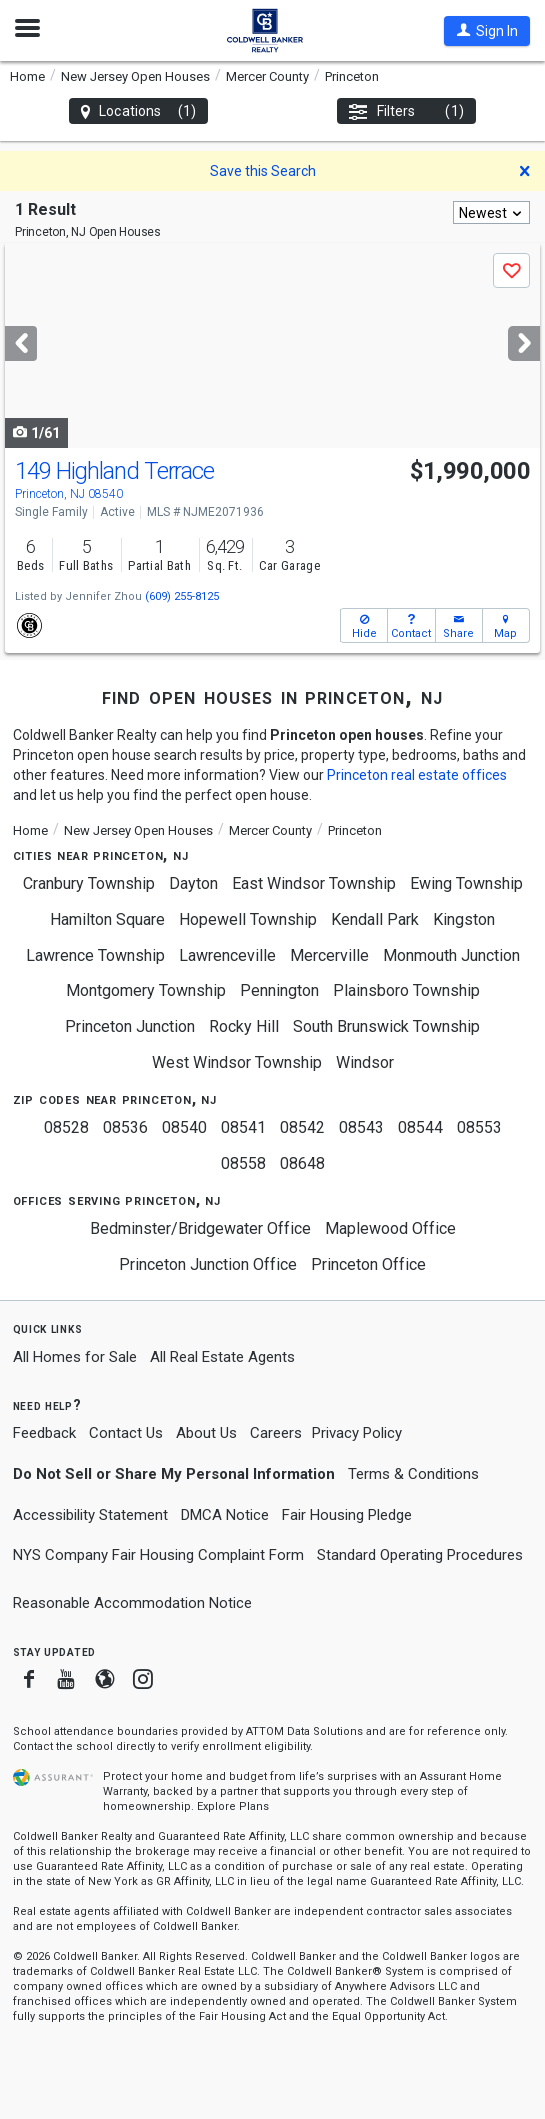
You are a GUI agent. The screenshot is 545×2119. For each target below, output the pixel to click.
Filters (406, 111)
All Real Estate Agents (222, 1357)
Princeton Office (368, 1264)
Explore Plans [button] (233, 1806)
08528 (66, 1127)
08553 (479, 1127)
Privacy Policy (357, 1433)
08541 (243, 1127)
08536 (125, 1127)
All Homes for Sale (75, 1357)
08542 (302, 1127)
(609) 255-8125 (182, 596)
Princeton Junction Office (208, 1264)
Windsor (365, 1062)
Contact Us (126, 1433)
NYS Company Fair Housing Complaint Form (158, 1555)
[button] (487, 31)
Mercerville (329, 955)
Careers (276, 1433)
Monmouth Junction (451, 955)
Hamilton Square (107, 919)
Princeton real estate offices (417, 775)
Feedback (44, 1433)
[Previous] (21, 343)
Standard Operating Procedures (420, 1555)
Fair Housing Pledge (347, 1515)
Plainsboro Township (406, 990)
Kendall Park (375, 919)
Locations (138, 111)
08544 (420, 1127)
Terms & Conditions (413, 1474)
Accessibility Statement (90, 1515)
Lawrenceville (227, 955)
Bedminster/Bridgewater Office (200, 1228)
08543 (361, 1127)
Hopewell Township (248, 919)
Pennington (279, 990)
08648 (302, 1163)
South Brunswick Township (386, 1026)
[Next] (524, 343)
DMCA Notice (225, 1515)
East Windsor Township (314, 883)
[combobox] (491, 212)
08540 (184, 1127)
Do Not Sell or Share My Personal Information (174, 1474)
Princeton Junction (130, 1026)
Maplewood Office (390, 1228)
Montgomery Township (146, 990)
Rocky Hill (244, 1026)
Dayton (193, 883)
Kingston (464, 919)
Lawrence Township (95, 955)
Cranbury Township (89, 883)
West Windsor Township (237, 1062)
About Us (206, 1433)
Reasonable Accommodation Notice (132, 1603)
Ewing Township (466, 883)
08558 (243, 1163)
